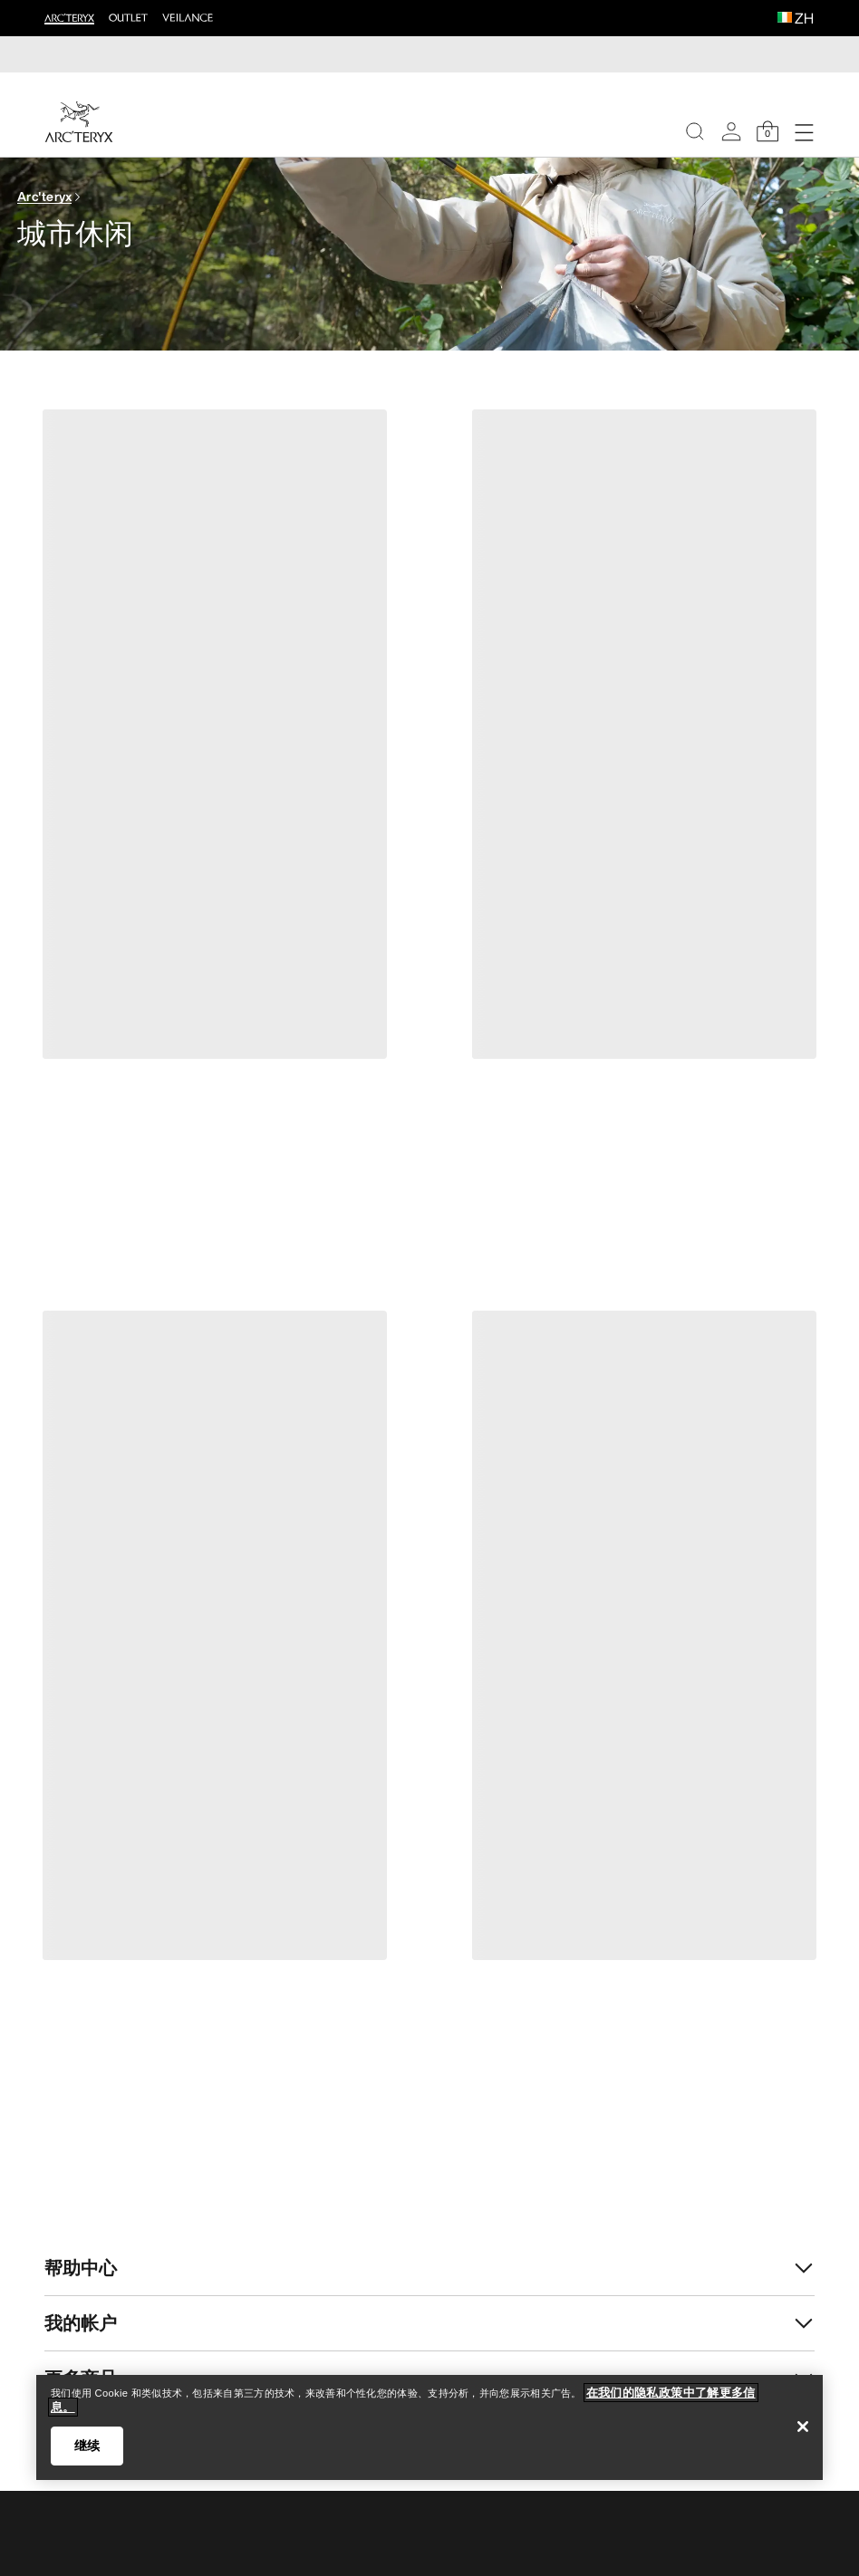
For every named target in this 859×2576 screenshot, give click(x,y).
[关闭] (803, 2426)
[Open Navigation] (804, 131)
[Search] (695, 131)
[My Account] (731, 131)
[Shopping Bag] (767, 131)
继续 (87, 2445)
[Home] (78, 121)
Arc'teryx (44, 196)
